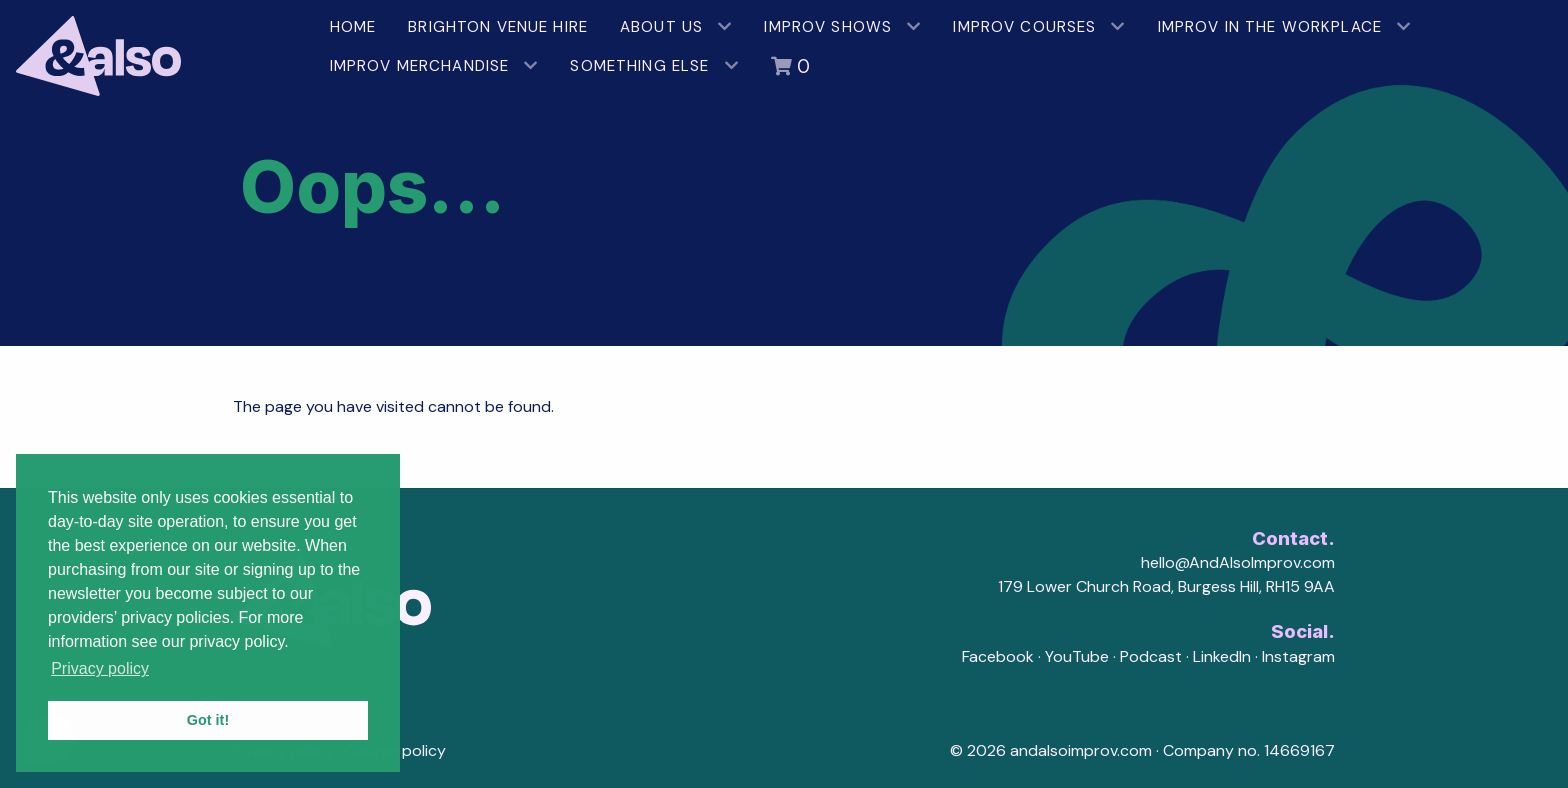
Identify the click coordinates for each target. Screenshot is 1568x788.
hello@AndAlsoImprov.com (1238, 562)
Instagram (1298, 656)
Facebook (998, 656)
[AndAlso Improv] (157, 48)
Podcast (1151, 656)
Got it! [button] (208, 720)
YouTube (1077, 656)
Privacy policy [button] (100, 668)
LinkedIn (1222, 656)
